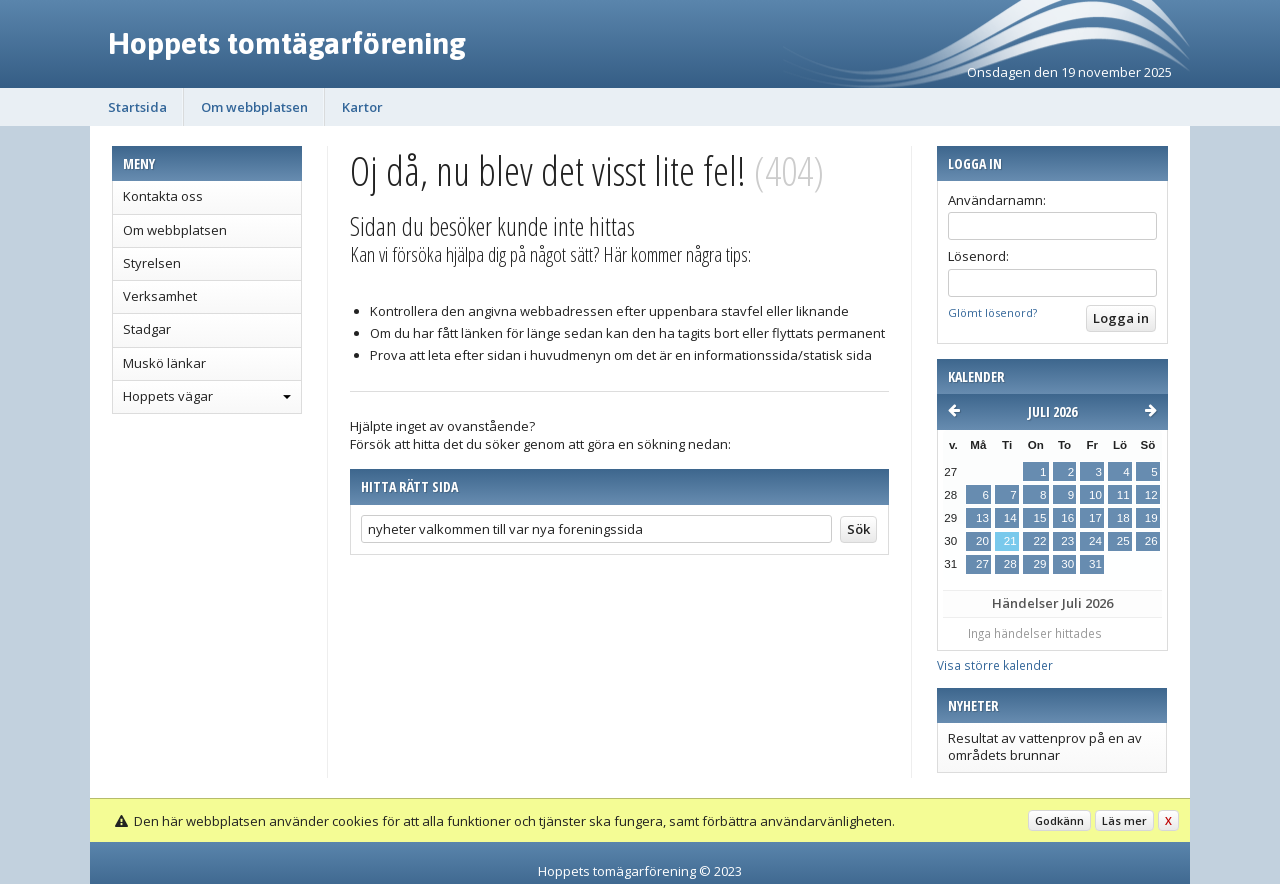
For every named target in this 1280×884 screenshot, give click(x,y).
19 (1151, 518)
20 (982, 541)
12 (1151, 495)
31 (1095, 564)
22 (1039, 541)
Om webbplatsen (254, 107)
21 (1010, 541)
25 (1123, 541)
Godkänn (1059, 820)
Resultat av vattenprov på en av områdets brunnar (1045, 746)
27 (982, 564)
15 (1039, 518)
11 (1123, 495)
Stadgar (147, 329)
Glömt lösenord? (992, 312)
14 (1010, 518)
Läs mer (1124, 820)
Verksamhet (160, 296)
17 (1095, 518)
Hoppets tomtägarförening (287, 43)
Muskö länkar (164, 363)
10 (1095, 495)
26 (1151, 541)
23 (1067, 541)
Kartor (362, 107)
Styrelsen (152, 263)
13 (982, 518)
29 (1039, 564)
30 (1067, 564)
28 (1010, 564)
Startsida (137, 107)
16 (1067, 518)
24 (1095, 541)
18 (1123, 518)
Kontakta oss (163, 196)
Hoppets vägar (168, 396)
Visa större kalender (995, 665)
